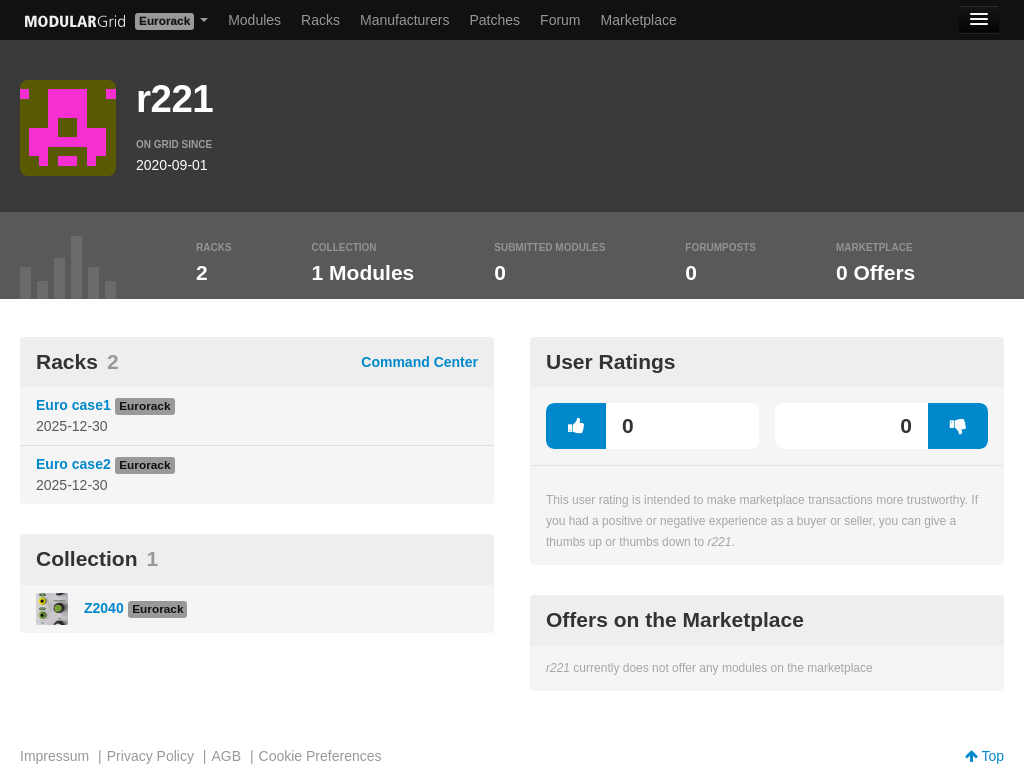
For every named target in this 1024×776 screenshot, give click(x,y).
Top (984, 756)
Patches (494, 20)
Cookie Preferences (320, 756)
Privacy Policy (150, 756)
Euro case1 (73, 405)
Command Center (419, 362)
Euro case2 (73, 464)
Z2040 (104, 608)
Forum (560, 20)
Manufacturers (404, 20)
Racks (320, 20)
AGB (226, 756)
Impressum (54, 756)
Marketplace (639, 20)
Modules (254, 20)
